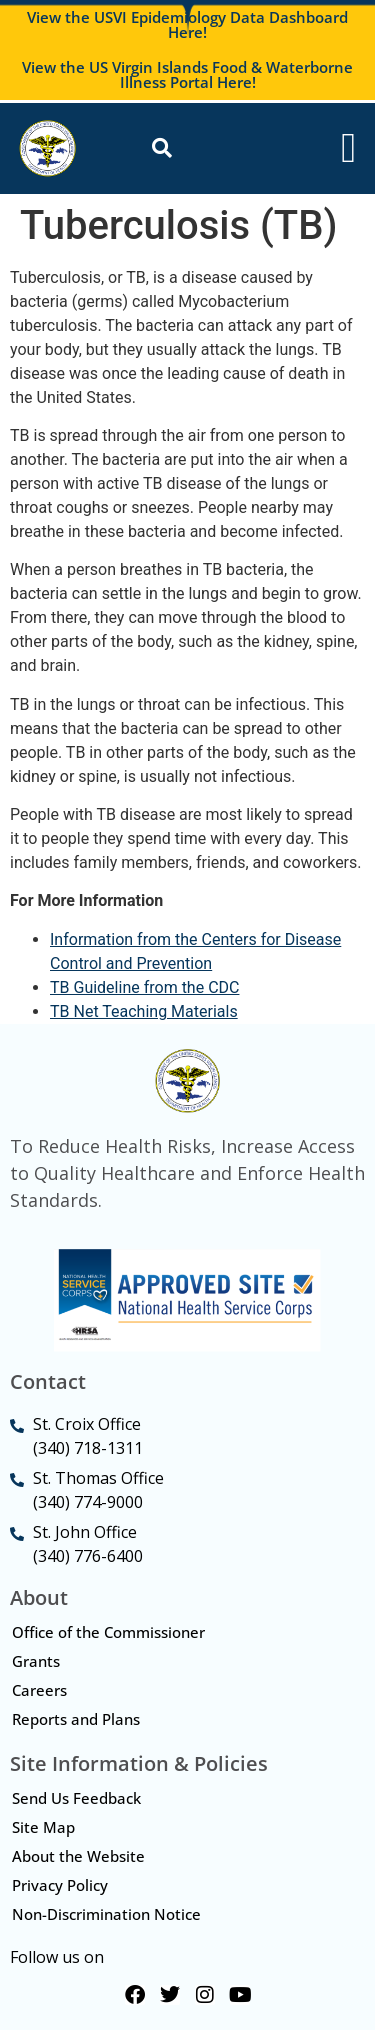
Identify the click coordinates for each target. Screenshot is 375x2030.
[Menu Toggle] (348, 148)
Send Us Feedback (76, 1798)
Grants (36, 1661)
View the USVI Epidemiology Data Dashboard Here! (187, 24)
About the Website (78, 1856)
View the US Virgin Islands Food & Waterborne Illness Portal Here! (187, 74)
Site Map (43, 1827)
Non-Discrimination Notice (106, 1914)
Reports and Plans (76, 1719)
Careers (39, 1690)
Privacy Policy (60, 1885)
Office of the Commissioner (108, 1632)
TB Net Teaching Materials (144, 1011)
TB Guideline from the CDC (144, 987)
